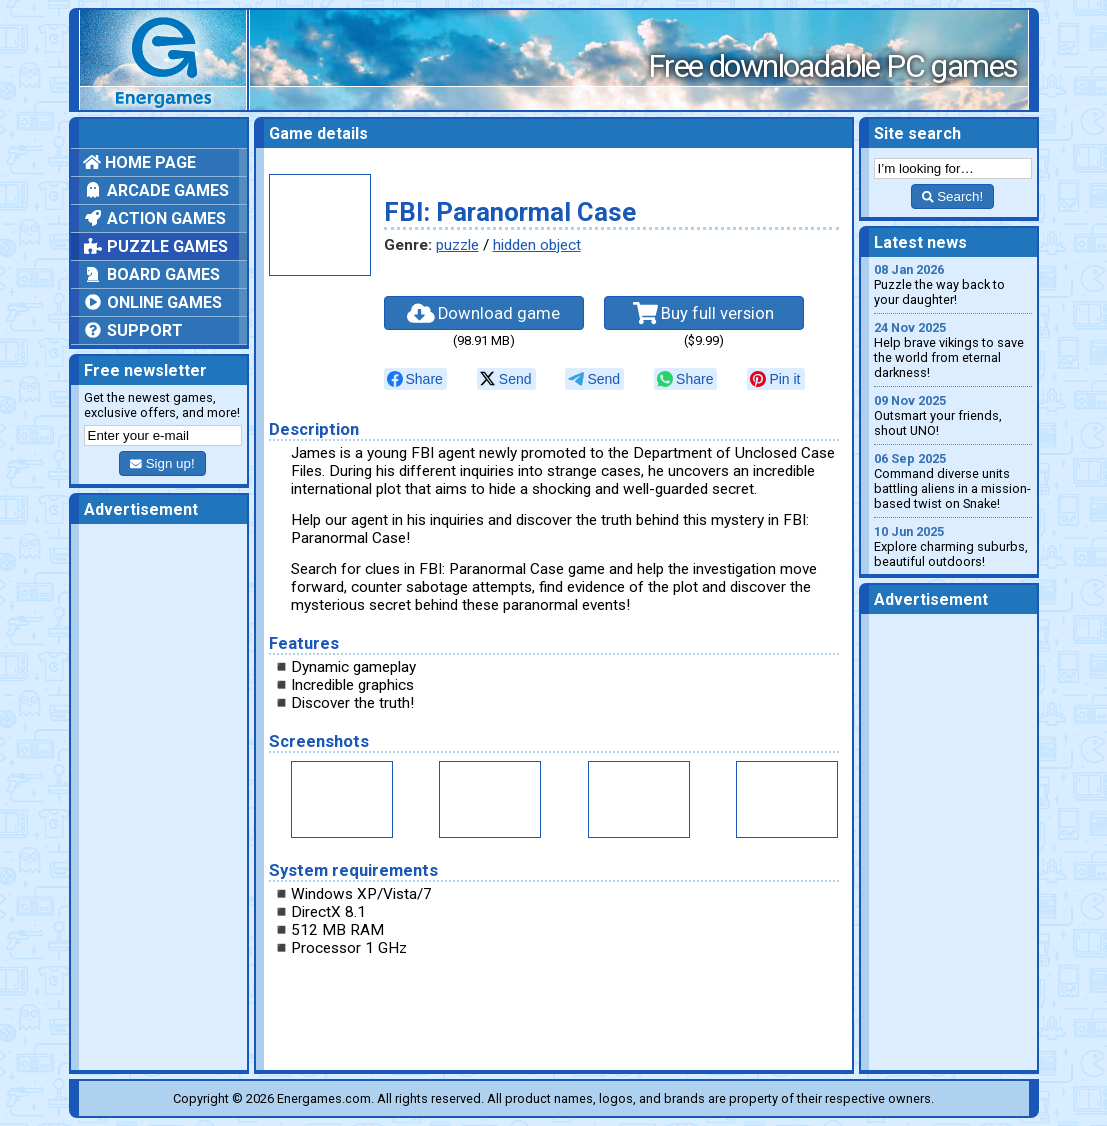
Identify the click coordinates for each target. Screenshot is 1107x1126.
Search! (952, 196)
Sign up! (162, 463)
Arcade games (156, 190)
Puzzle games (155, 246)
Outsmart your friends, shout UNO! (953, 415)
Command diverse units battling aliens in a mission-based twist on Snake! (953, 481)
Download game (484, 313)
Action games (154, 218)
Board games (151, 274)
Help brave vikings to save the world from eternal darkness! (953, 350)
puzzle (457, 245)
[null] (415, 379)
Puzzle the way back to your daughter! (953, 284)
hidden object (537, 245)
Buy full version (704, 313)
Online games (152, 302)
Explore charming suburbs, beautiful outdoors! (953, 546)
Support (133, 330)
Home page (139, 162)
